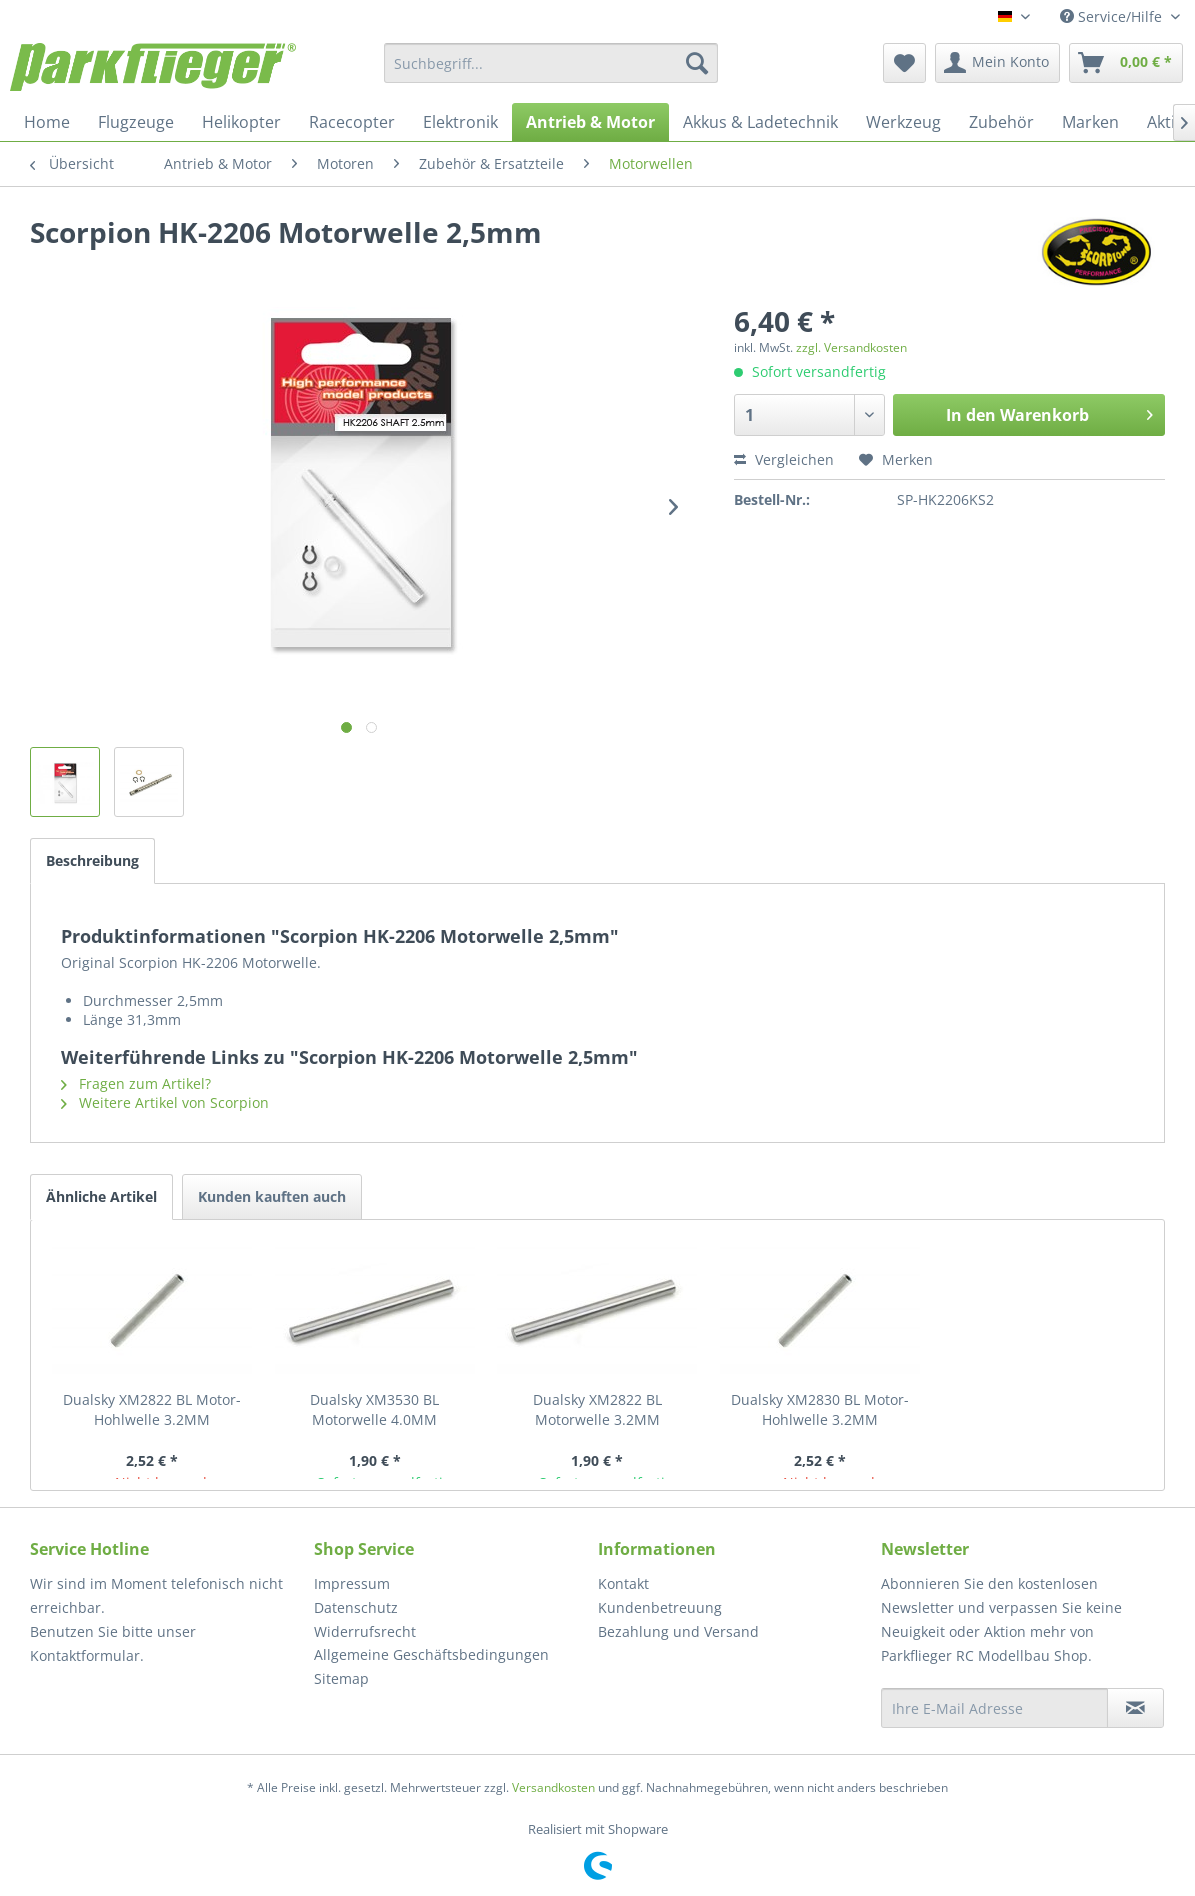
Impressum (352, 1583)
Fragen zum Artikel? (136, 1083)
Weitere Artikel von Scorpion (165, 1102)
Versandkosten (553, 1787)
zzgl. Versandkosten (851, 347)
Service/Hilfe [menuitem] (1113, 16)
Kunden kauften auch (272, 1196)
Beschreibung (92, 860)
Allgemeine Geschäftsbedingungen (431, 1654)
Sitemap (341, 1678)
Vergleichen (784, 459)
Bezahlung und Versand (678, 1631)
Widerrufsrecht (365, 1631)
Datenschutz (356, 1607)
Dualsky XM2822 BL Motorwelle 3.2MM (597, 1409)
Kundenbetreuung (660, 1607)
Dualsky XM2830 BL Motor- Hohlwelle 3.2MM (820, 1409)
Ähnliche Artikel (101, 1196)
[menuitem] (551, 63)
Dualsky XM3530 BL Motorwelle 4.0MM (374, 1409)
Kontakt (623, 1583)
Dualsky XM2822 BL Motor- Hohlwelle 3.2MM (152, 1409)
